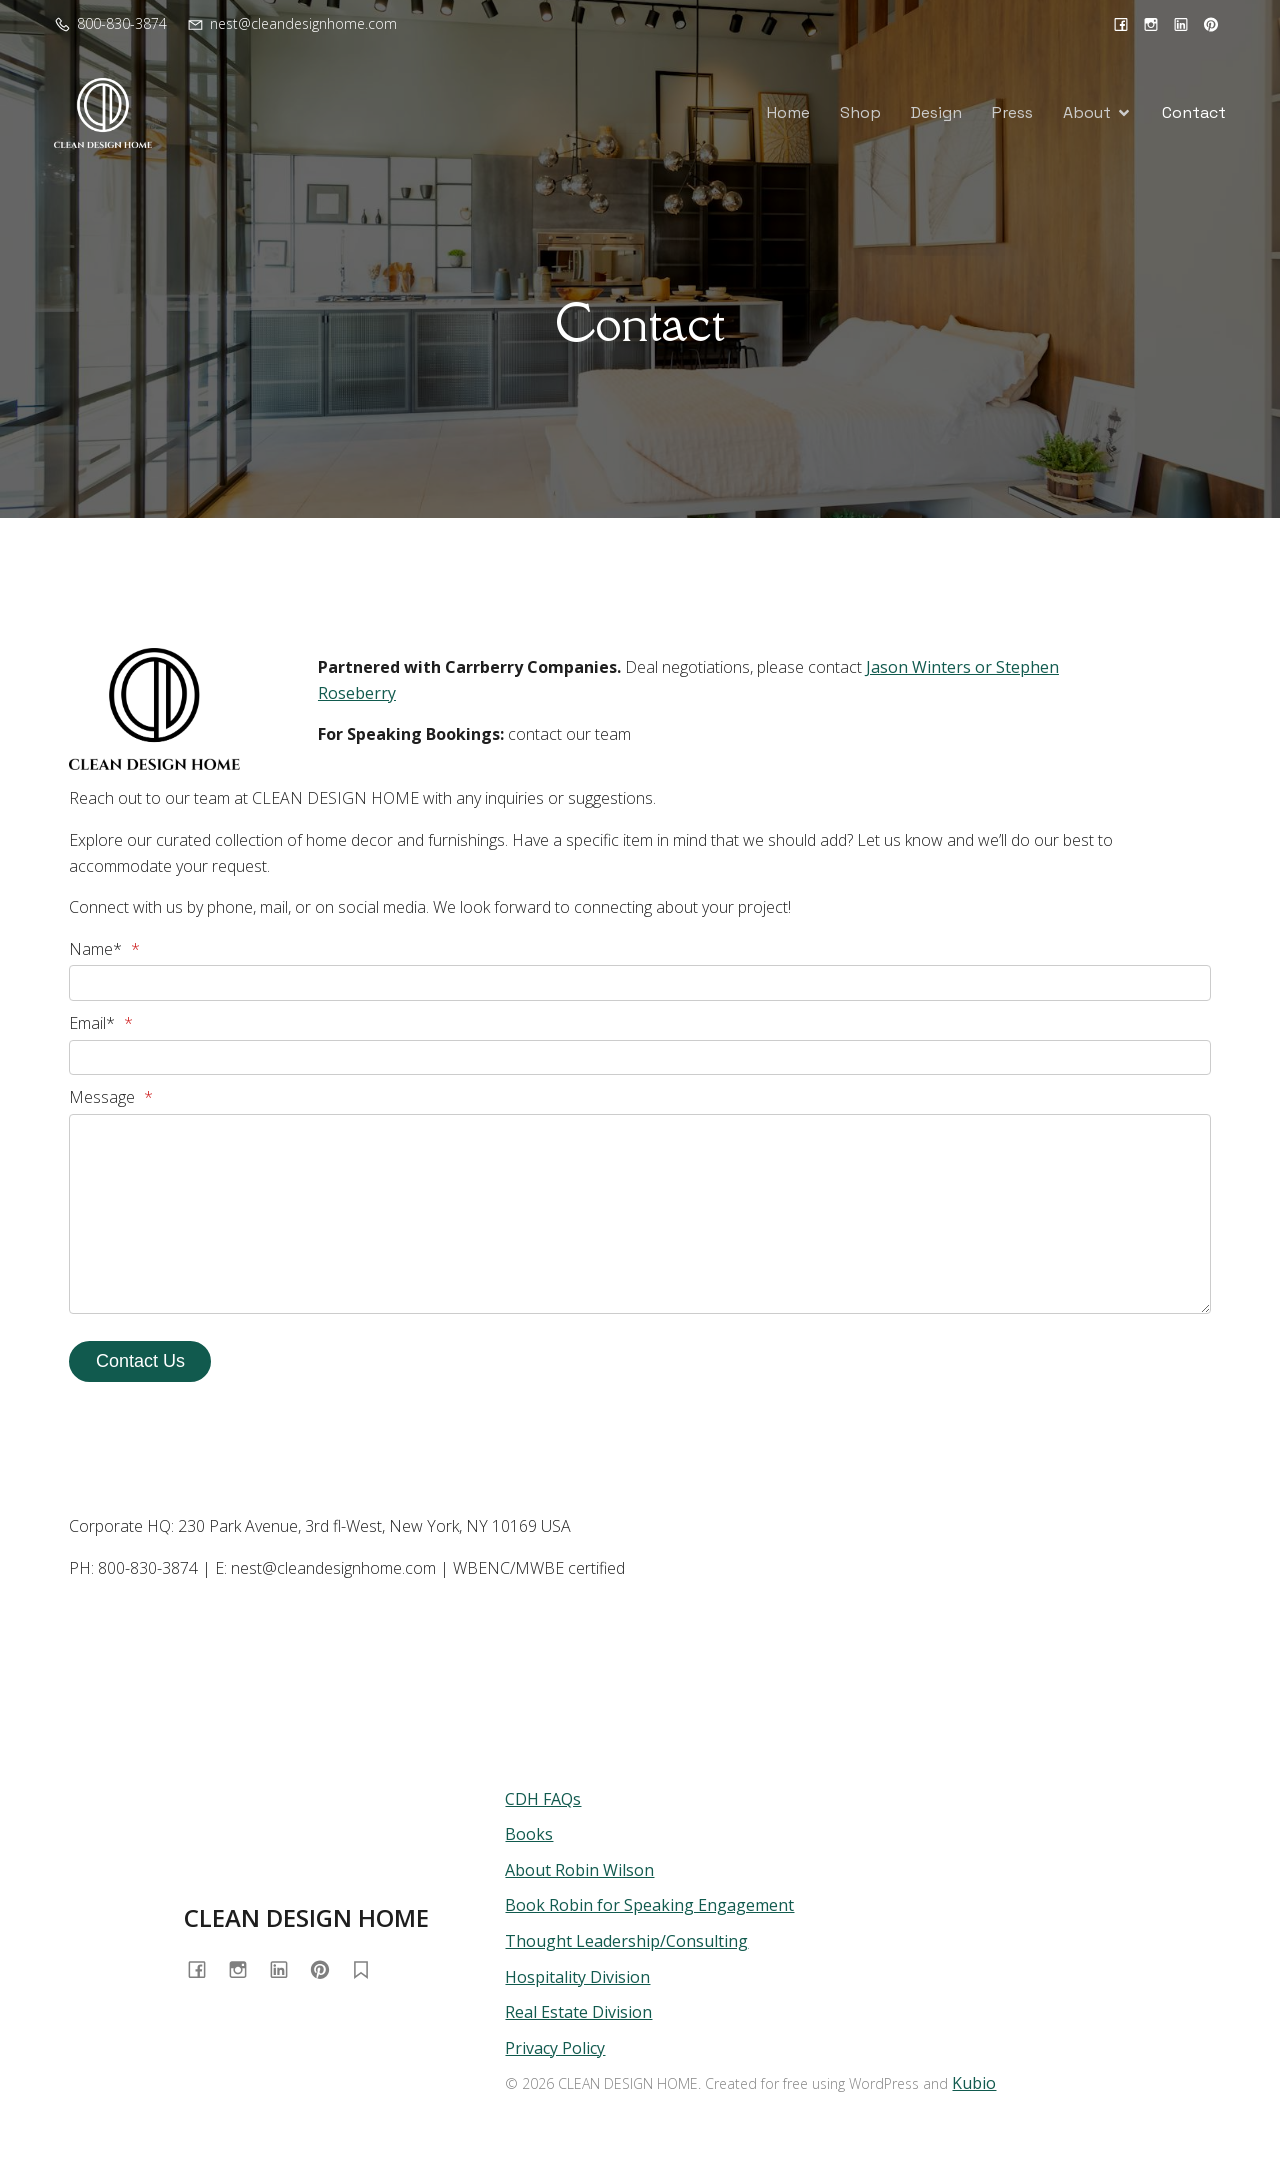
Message (111, 1097)
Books (529, 1834)
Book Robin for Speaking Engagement (649, 1905)
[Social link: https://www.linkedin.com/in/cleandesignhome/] (1181, 24)
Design (936, 112)
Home (788, 112)
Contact (1194, 112)
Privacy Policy (555, 2048)
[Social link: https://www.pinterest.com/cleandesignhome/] (1211, 24)
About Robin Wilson (579, 1870)
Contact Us (140, 1361)
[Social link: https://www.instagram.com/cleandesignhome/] (1151, 24)
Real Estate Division (578, 2012)
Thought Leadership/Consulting (626, 1941)
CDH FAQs (543, 1799)
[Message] (640, 1214)
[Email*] (640, 1058)
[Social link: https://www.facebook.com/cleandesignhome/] (1121, 24)
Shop (860, 112)
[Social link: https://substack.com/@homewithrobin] (368, 1969)
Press (1012, 112)
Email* (101, 1023)
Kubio (974, 2083)
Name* (104, 949)
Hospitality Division (577, 1977)
